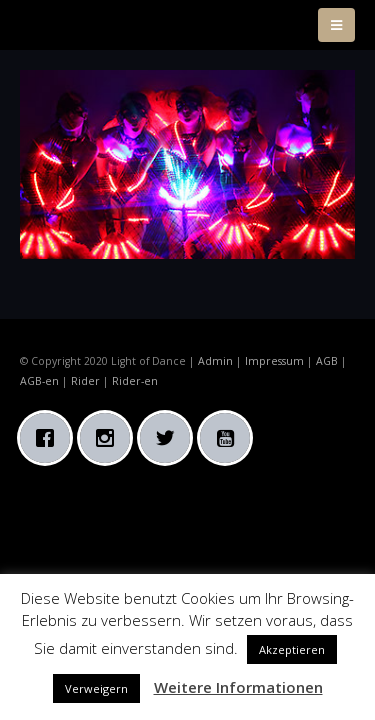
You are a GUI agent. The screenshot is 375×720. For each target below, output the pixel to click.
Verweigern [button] (96, 688)
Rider (85, 381)
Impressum (274, 361)
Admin (215, 361)
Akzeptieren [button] (292, 649)
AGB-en (39, 381)
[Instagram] (110, 438)
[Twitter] (170, 438)
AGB (327, 361)
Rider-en (135, 381)
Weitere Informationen (238, 687)
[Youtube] (230, 438)
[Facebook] (50, 438)
